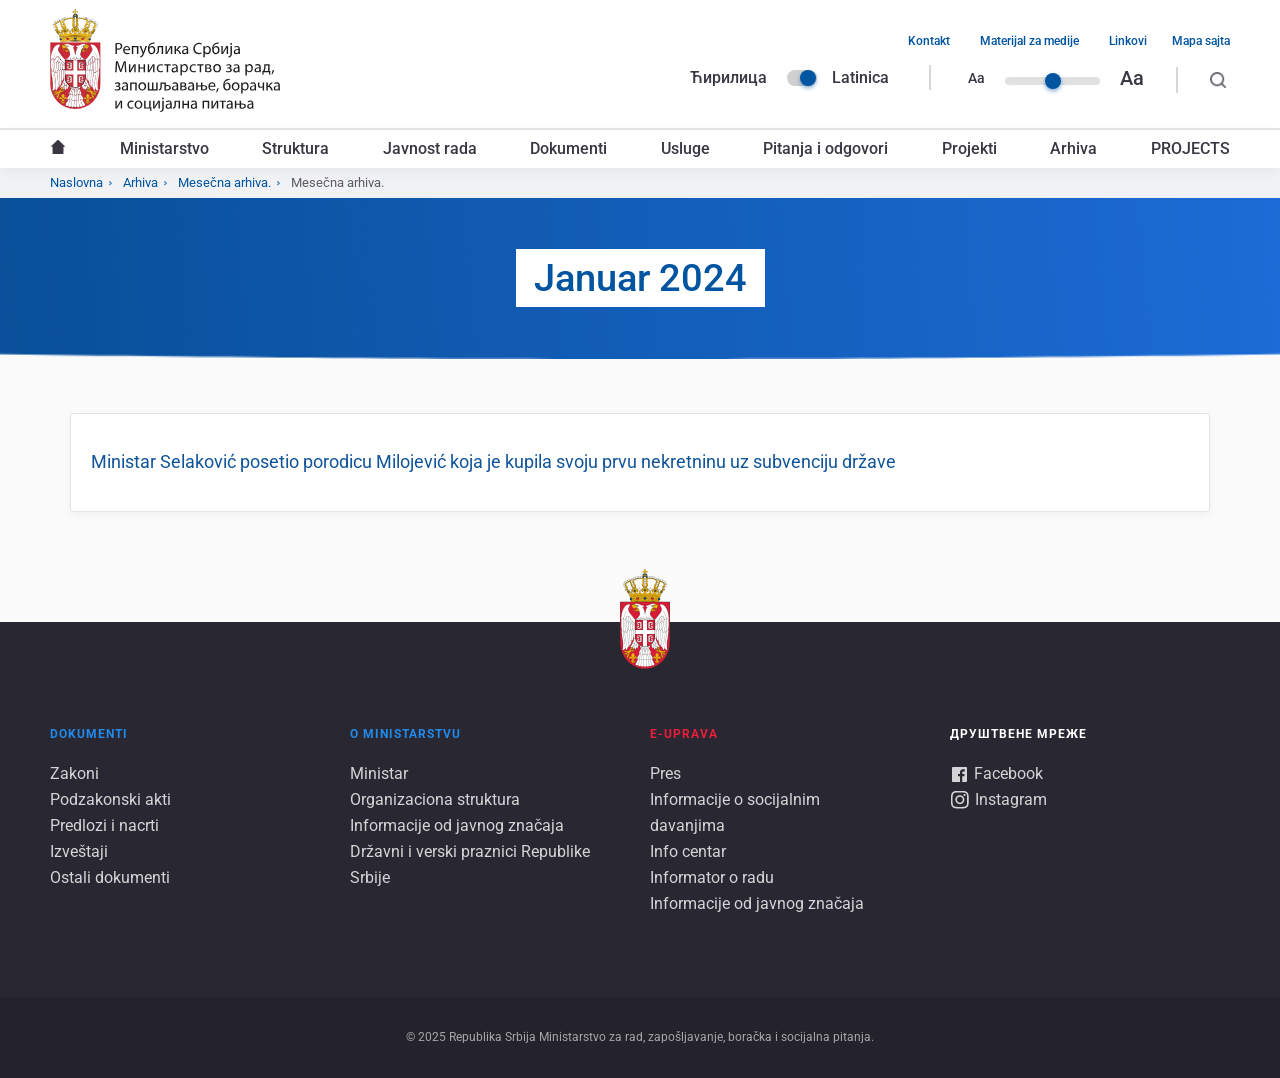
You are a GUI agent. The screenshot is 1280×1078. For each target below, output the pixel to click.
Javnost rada (430, 148)
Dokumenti (568, 148)
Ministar (379, 773)
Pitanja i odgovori (825, 148)
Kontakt (929, 41)
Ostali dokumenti (110, 877)
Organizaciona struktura (435, 799)
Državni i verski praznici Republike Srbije (470, 864)
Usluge (685, 148)
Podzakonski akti (110, 799)
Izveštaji (79, 851)
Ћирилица (728, 77)
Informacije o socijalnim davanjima (735, 812)
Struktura (295, 148)
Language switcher (802, 78)
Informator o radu (712, 877)
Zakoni (74, 773)
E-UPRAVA (684, 734)
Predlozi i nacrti (104, 825)
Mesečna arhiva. (224, 182)
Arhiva (1073, 148)
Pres (665, 773)
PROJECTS (1190, 148)
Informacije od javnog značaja (457, 825)
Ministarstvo (164, 148)
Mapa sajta (1201, 41)
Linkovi (1128, 41)
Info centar (688, 851)
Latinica (860, 77)
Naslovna (58, 149)
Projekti (969, 148)
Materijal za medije (1029, 41)
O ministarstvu (405, 734)
